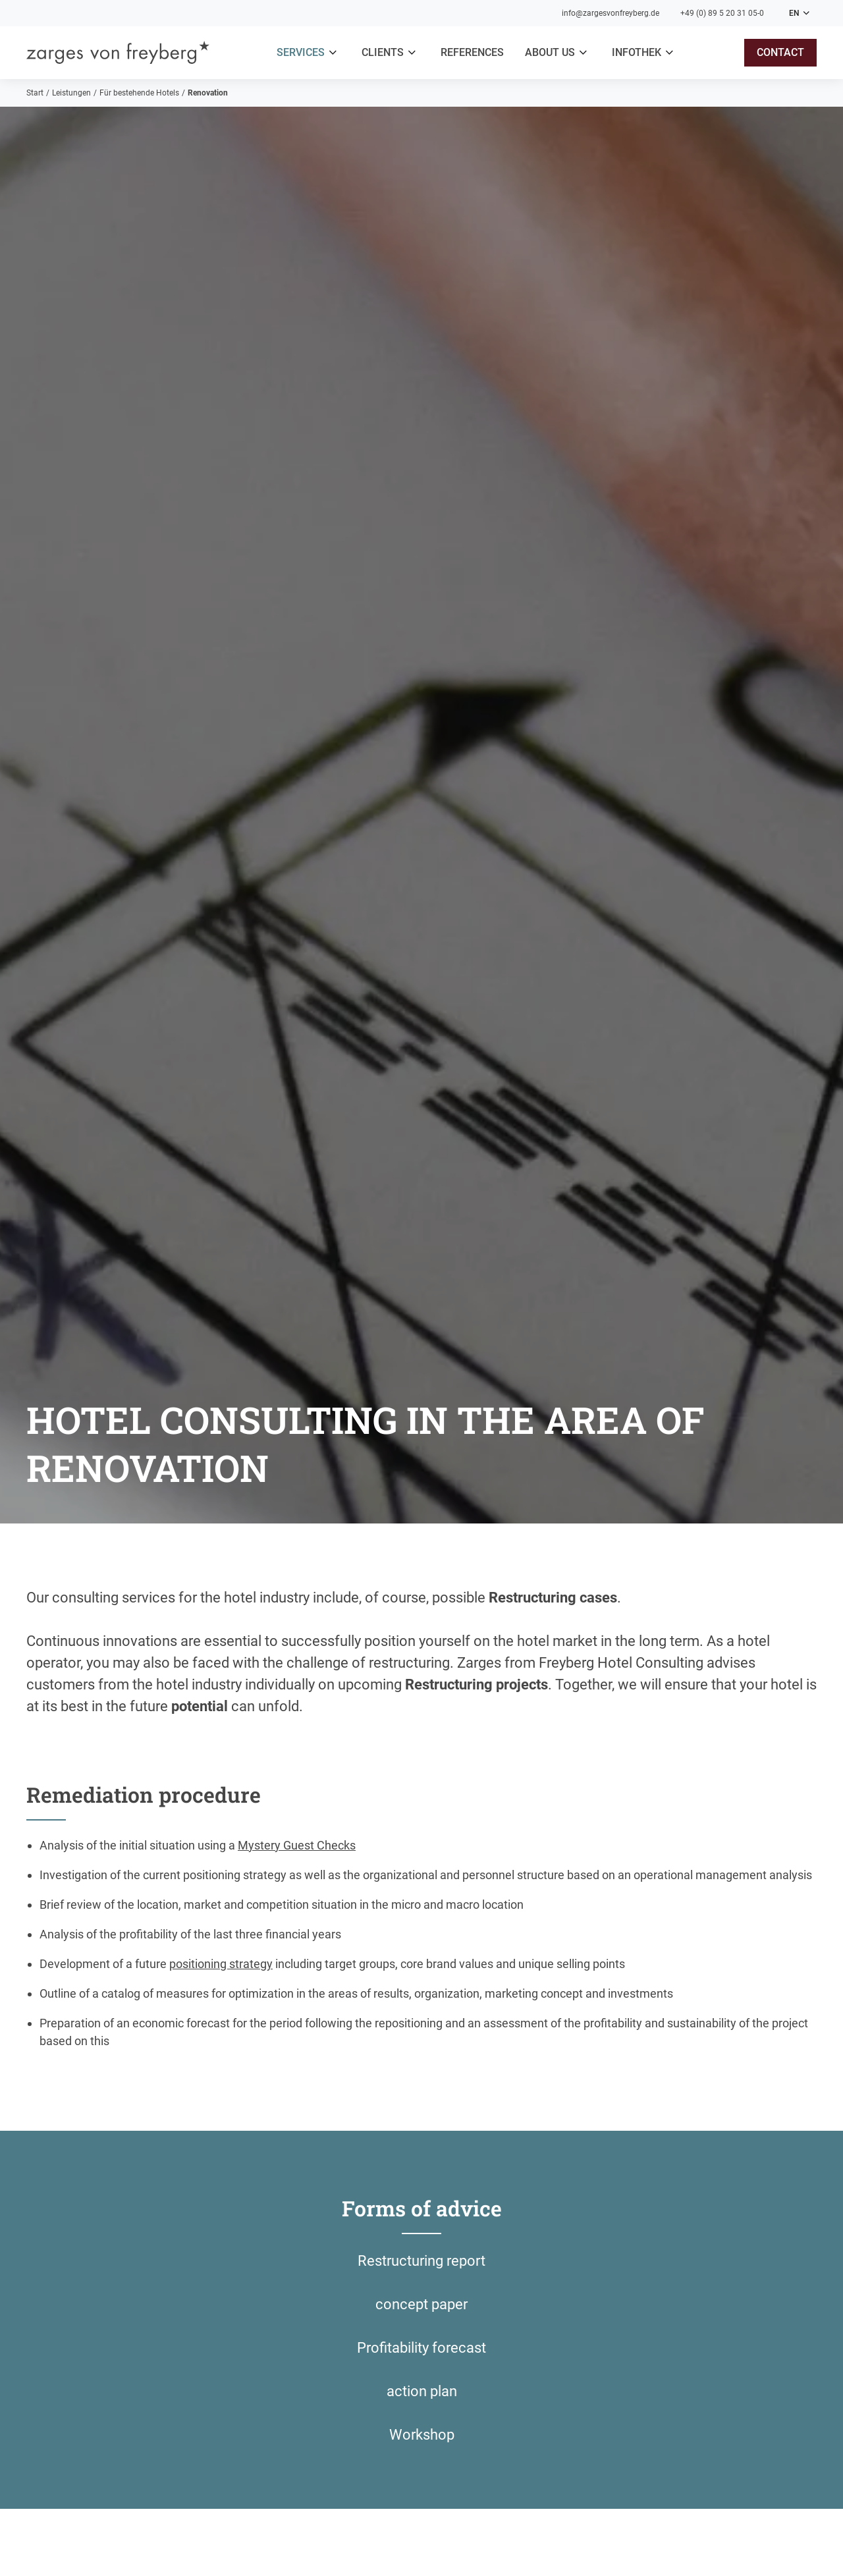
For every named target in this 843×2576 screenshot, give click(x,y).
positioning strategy (221, 1964)
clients (383, 52)
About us (550, 52)
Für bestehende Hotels (139, 92)
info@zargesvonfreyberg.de (610, 13)
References (472, 52)
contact (780, 52)
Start (34, 92)
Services (301, 52)
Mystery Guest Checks (297, 1845)
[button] (308, 52)
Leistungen (71, 92)
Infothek (636, 52)
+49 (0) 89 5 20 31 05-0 (722, 13)
